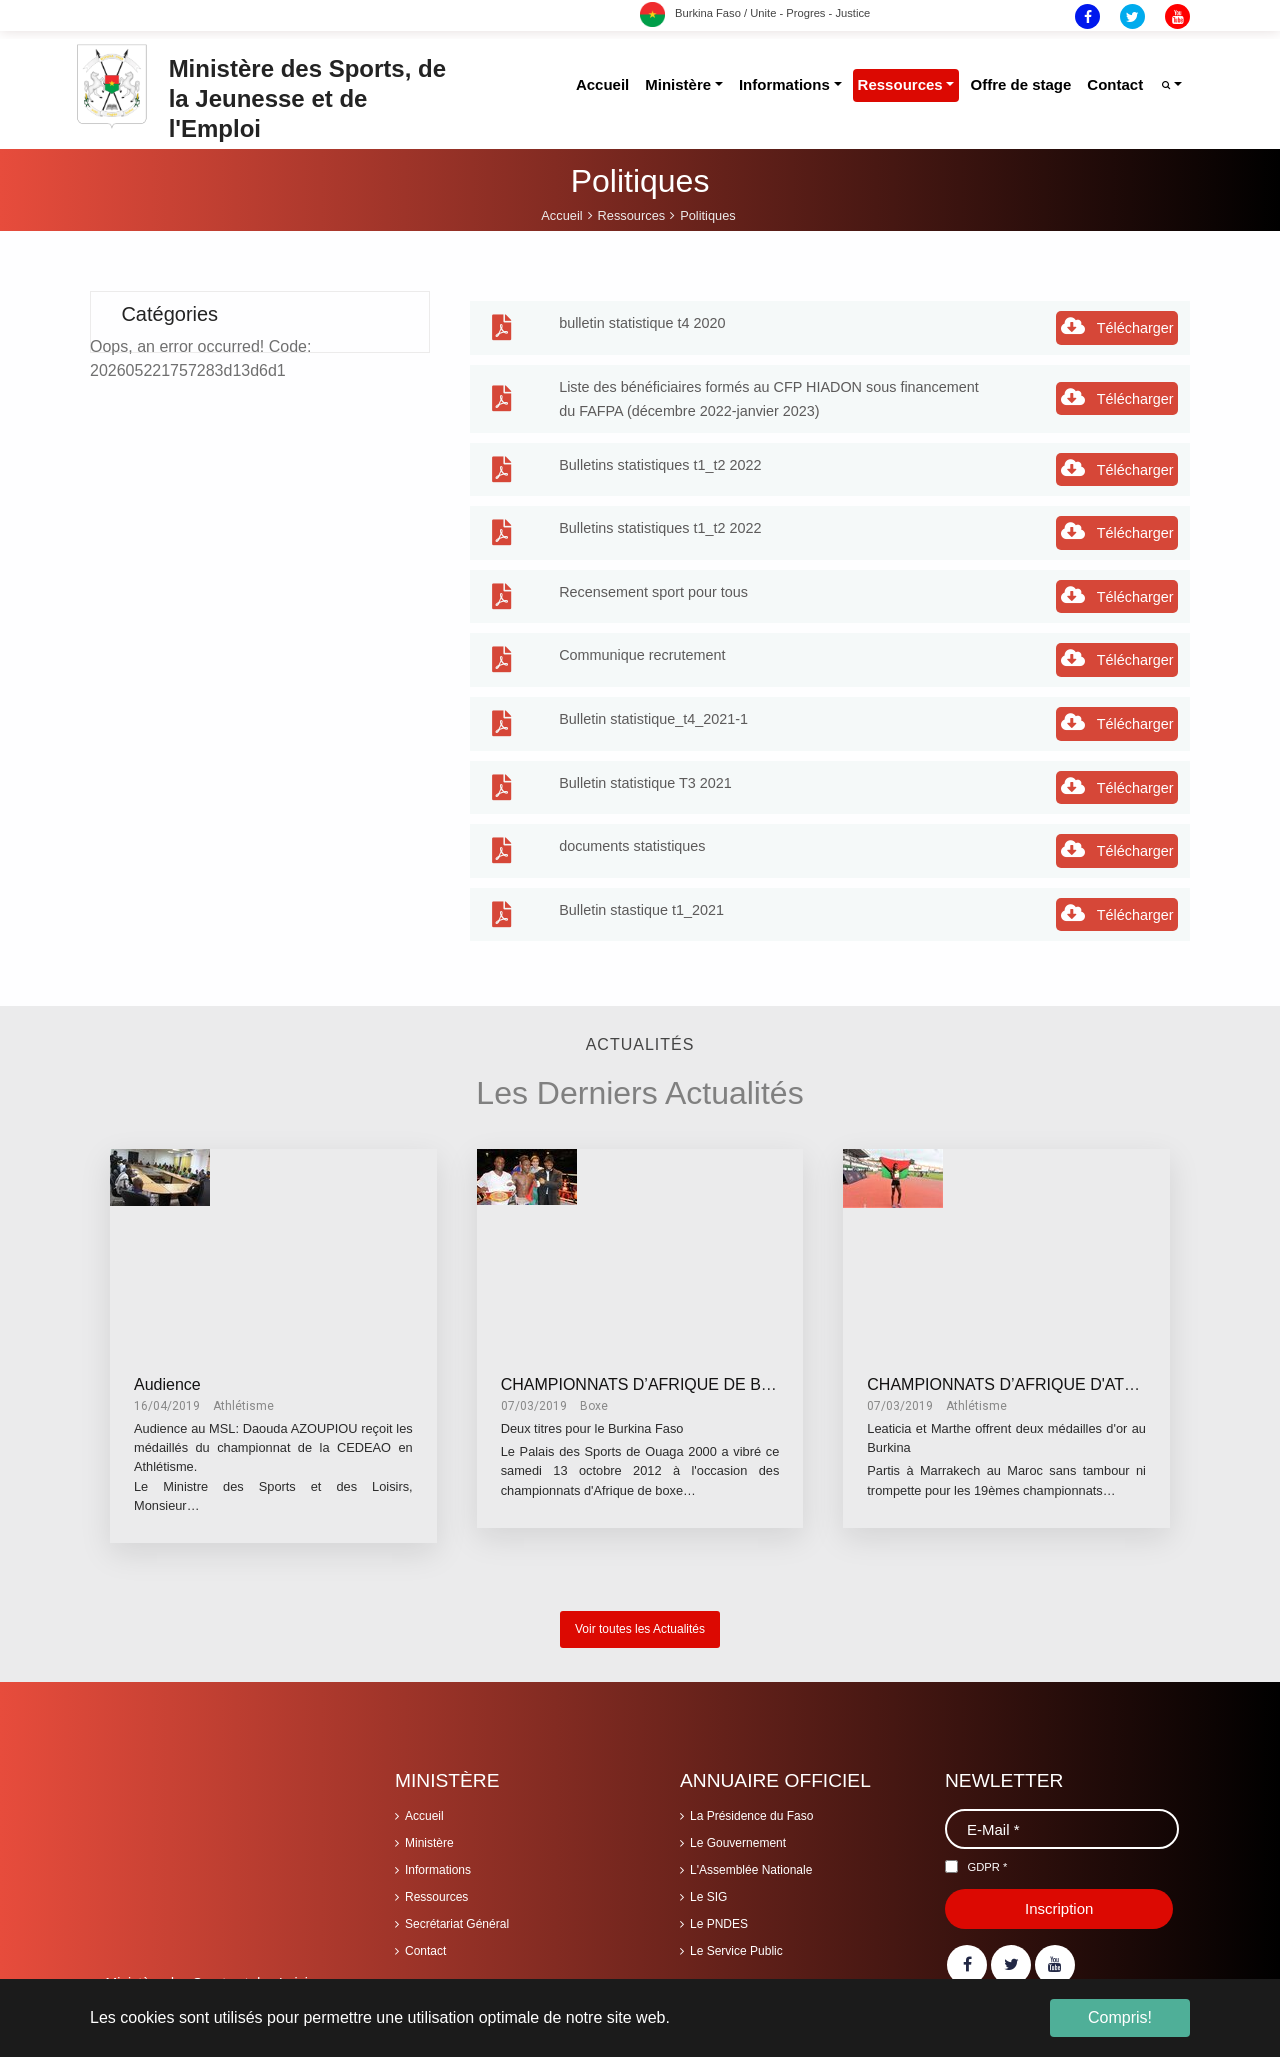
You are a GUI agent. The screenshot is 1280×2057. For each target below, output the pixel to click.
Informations (438, 1859)
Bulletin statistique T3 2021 (645, 772)
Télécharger (1117, 315)
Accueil (424, 1805)
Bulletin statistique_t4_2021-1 (653, 708)
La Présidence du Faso (751, 1805)
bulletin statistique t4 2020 (642, 312)
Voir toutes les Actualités (640, 1618)
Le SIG (708, 1886)
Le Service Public (736, 1940)
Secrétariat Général (457, 1913)
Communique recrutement (642, 644)
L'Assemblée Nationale (751, 1859)
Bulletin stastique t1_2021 (641, 899)
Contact (425, 1940)
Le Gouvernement (738, 1832)
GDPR (987, 1856)
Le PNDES (719, 1913)
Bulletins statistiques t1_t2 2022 (660, 454)
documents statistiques (632, 835)
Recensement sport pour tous (653, 581)
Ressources (436, 1886)
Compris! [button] (1120, 2017)
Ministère (429, 1832)
